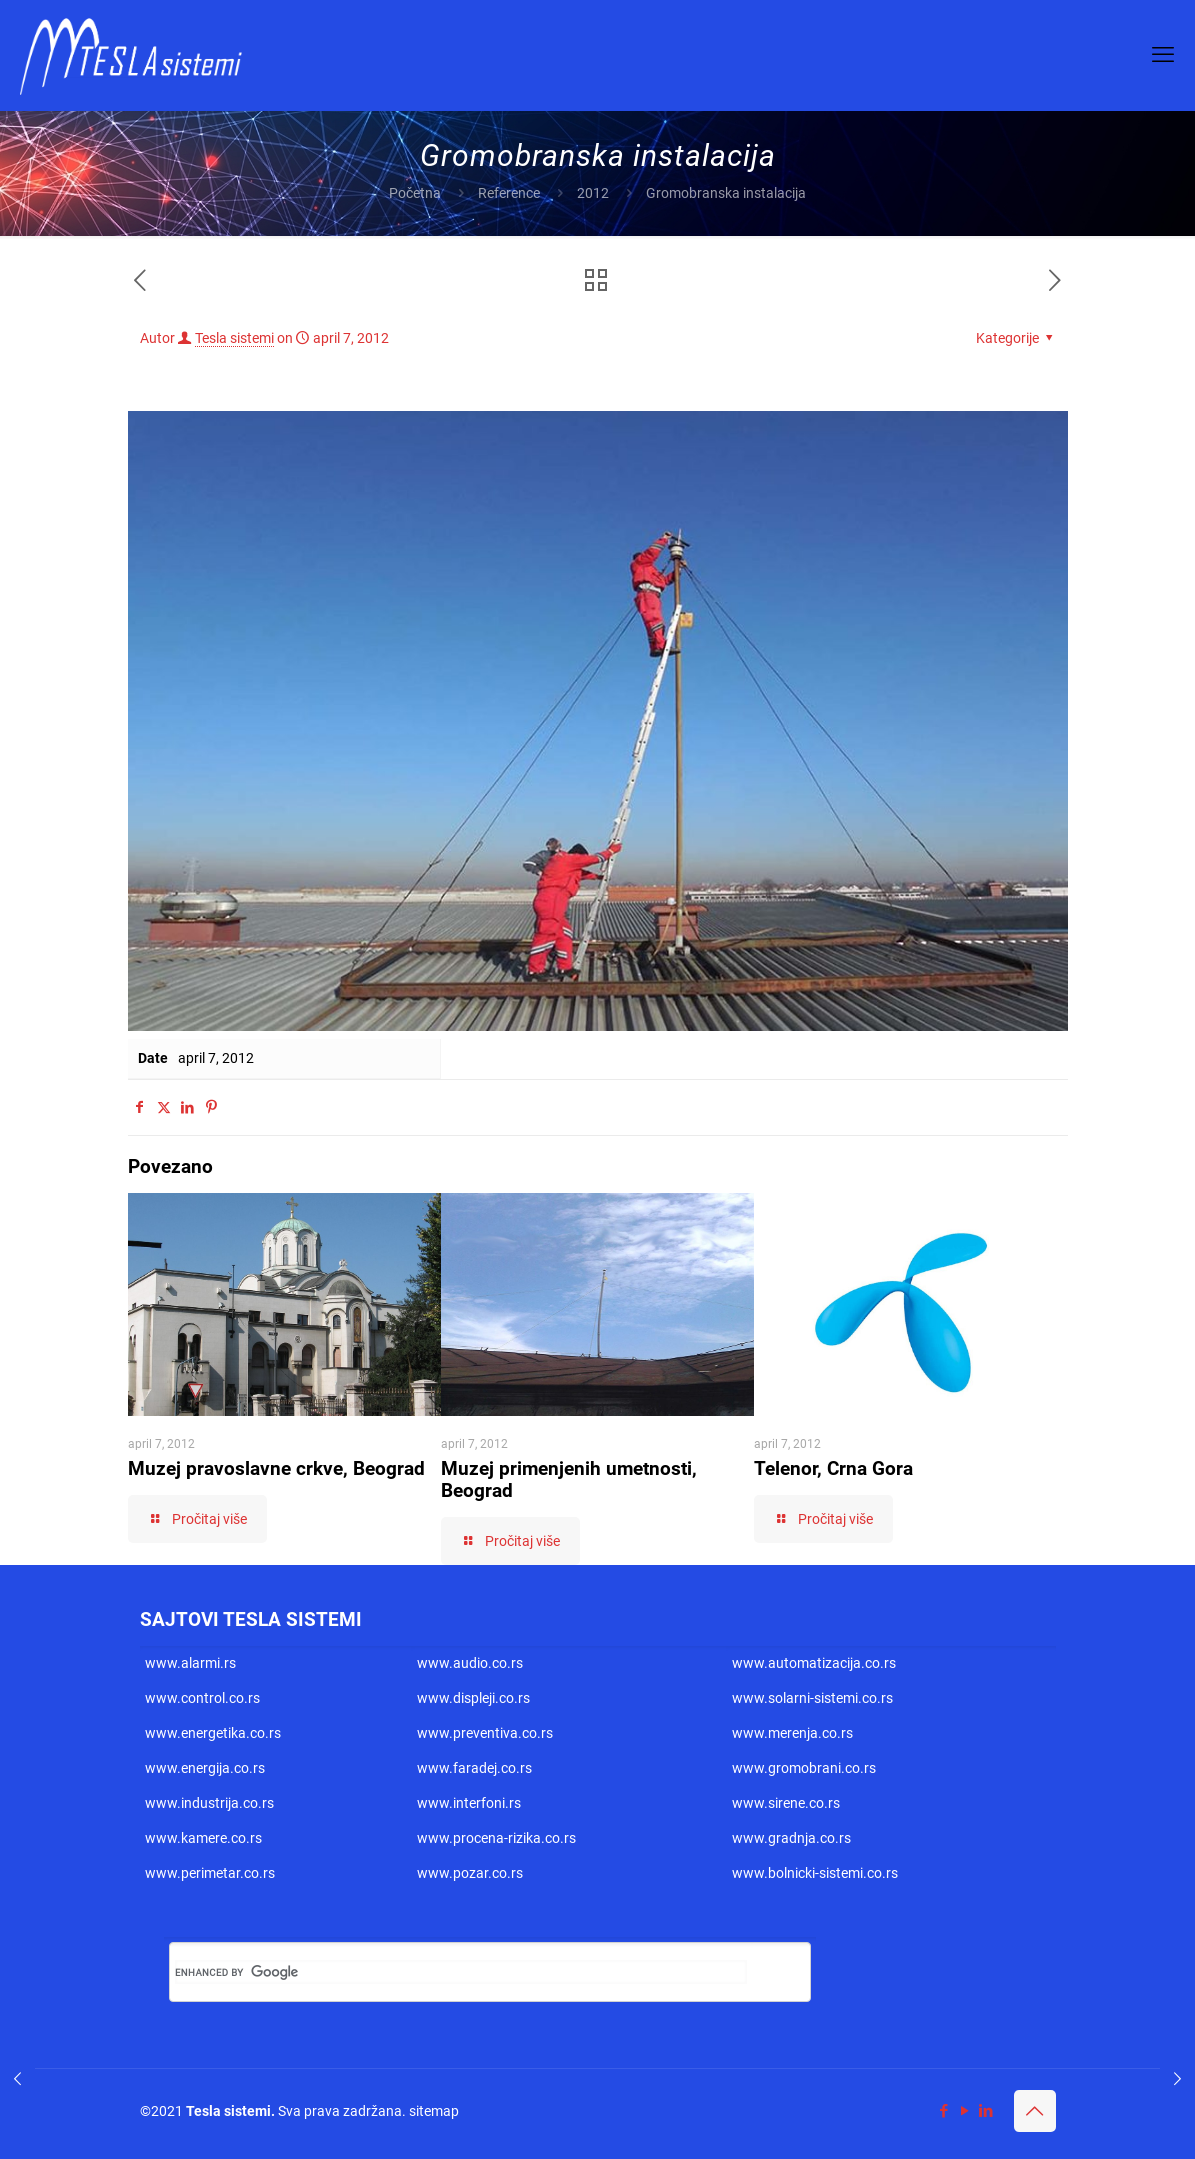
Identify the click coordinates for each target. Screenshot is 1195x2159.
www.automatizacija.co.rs (814, 1663)
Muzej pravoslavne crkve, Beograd (276, 1468)
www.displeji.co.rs (473, 1698)
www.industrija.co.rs (209, 1803)
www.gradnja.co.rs (791, 1838)
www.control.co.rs (202, 1698)
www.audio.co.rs (470, 1663)
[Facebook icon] (944, 2111)
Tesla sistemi (234, 338)
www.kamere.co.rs (203, 1838)
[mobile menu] (1163, 55)
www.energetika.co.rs (213, 1733)
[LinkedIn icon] (986, 2111)
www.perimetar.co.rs (210, 1873)
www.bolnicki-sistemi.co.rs (815, 1873)
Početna (415, 193)
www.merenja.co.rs (792, 1733)
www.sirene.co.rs (786, 1803)
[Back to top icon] (1035, 2111)
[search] (461, 1972)
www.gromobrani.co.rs (804, 1768)
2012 (593, 193)
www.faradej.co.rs (474, 1768)
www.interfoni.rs (469, 1803)
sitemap (434, 2111)
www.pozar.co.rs (470, 1873)
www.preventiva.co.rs (485, 1733)
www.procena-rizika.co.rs (496, 1838)
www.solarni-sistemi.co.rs (812, 1698)
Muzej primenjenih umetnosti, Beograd (569, 1479)
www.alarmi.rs (190, 1663)
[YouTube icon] (965, 2111)
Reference (509, 193)
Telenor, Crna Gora (833, 1468)
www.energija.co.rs (205, 1768)
